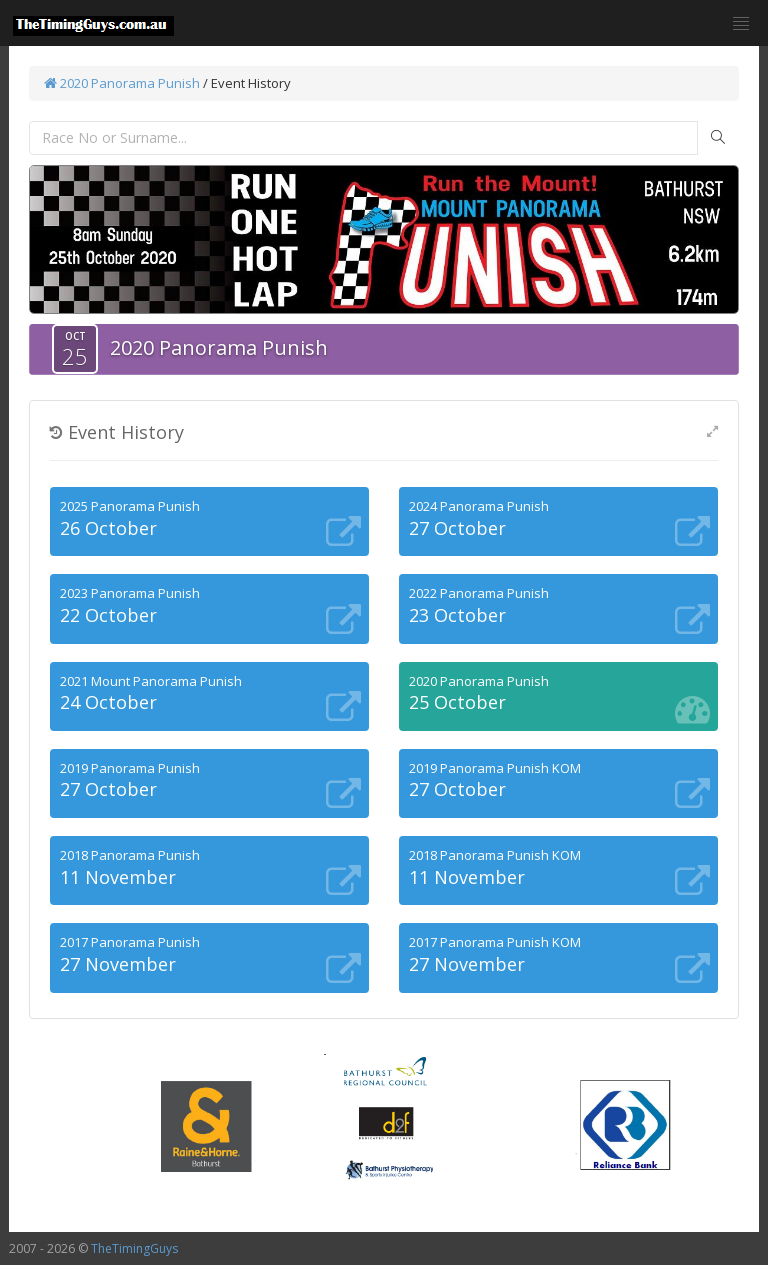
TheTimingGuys (134, 1248)
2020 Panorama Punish (122, 83)
